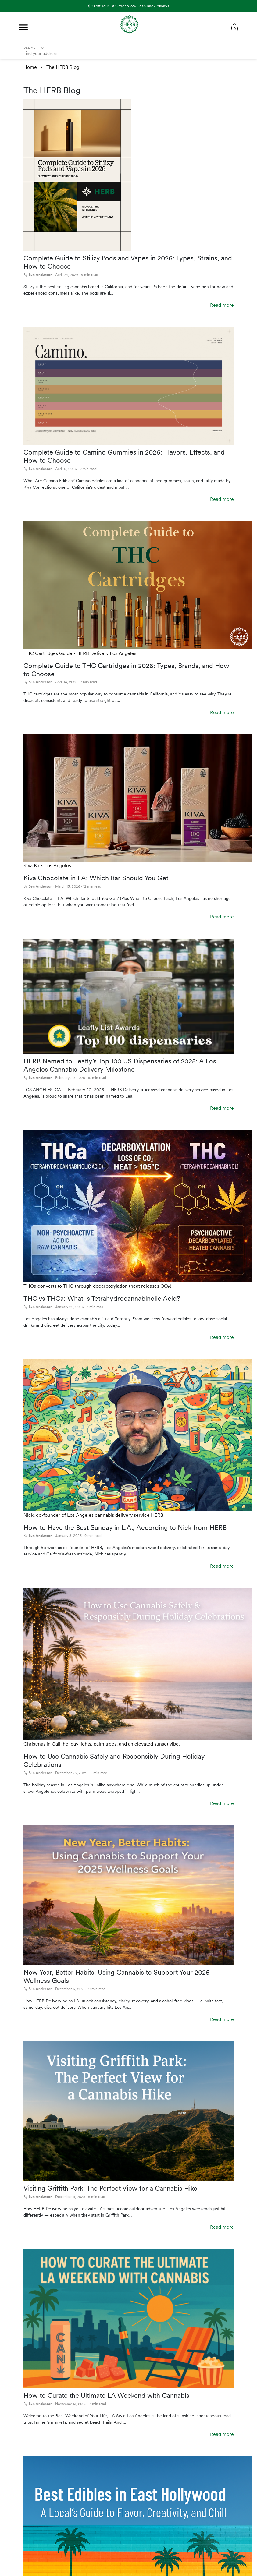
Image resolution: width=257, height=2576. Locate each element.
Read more (222, 305)
